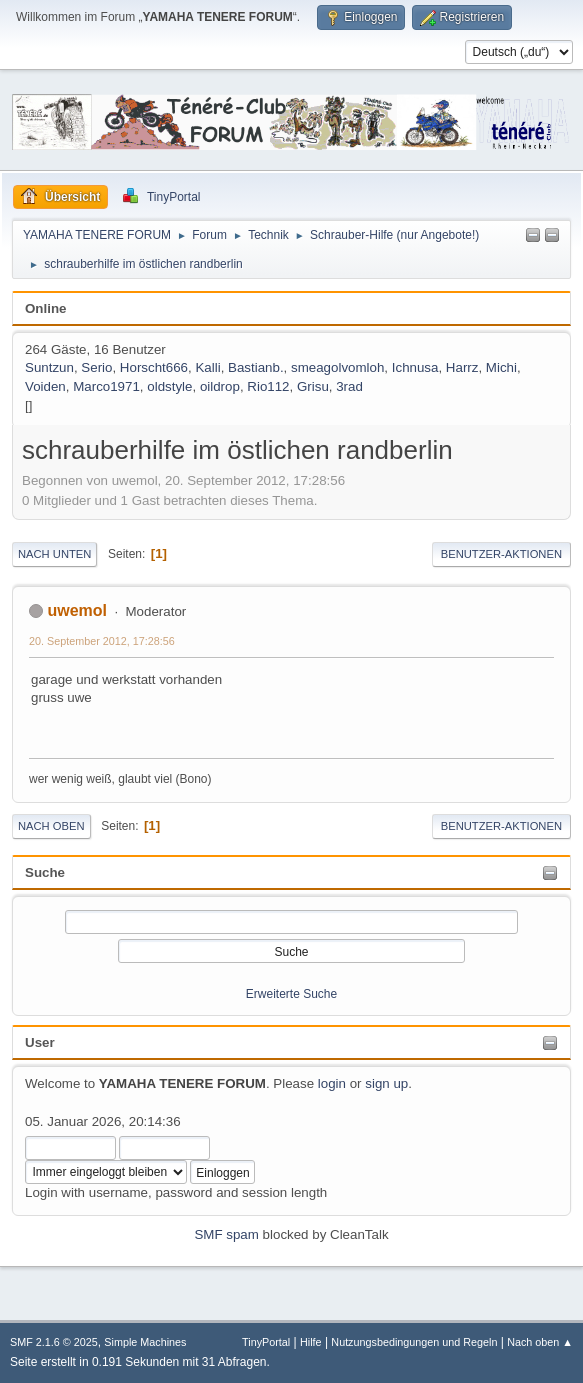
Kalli (207, 367)
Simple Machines (145, 1342)
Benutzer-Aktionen (501, 554)
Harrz (462, 367)
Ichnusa (415, 367)
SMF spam (226, 1234)
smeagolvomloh (337, 367)
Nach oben (51, 826)
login (332, 1083)
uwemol (77, 610)
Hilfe (311, 1342)
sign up (386, 1083)
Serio (96, 367)
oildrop (220, 386)
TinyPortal (266, 1342)
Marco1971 (106, 386)
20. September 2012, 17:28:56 (102, 641)
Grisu (313, 386)
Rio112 (268, 386)
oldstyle (169, 386)
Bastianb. (256, 367)
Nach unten (54, 554)
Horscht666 (154, 367)
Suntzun (49, 367)
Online (45, 308)
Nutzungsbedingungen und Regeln (414, 1342)
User (40, 1042)
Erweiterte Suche (291, 994)
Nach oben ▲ (540, 1342)
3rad (349, 386)
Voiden (45, 386)
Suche (45, 872)
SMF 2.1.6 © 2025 (54, 1342)
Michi (501, 367)
